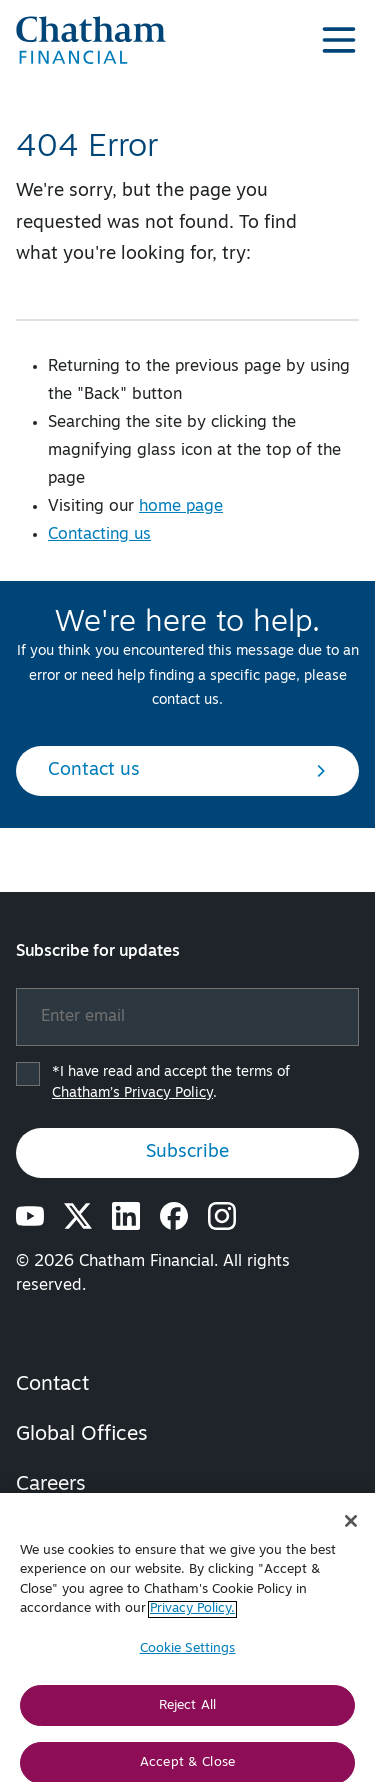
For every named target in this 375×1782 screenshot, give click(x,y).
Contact (52, 1385)
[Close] (351, 1529)
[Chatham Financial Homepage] (91, 40)
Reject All (187, 1713)
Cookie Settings (188, 1656)
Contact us (187, 770)
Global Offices (82, 1435)
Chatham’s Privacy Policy (132, 1093)
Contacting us (99, 535)
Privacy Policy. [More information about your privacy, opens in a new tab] (192, 1617)
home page (181, 507)
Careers (51, 1485)
